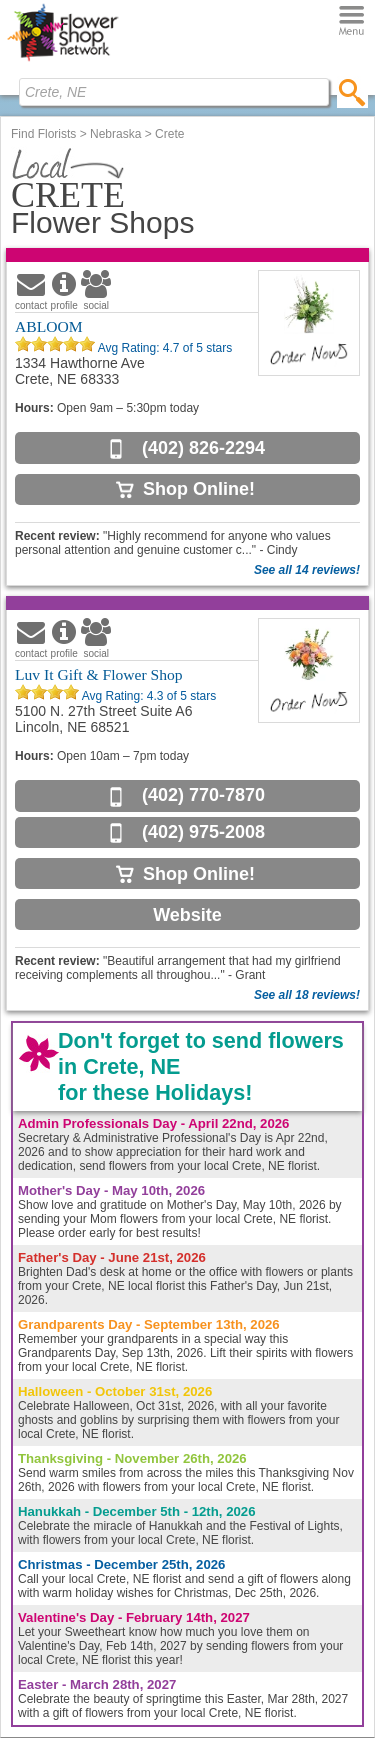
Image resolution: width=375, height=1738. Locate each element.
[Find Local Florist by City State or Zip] (174, 92)
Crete (169, 134)
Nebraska (115, 134)
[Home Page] (62, 61)
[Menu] (351, 21)
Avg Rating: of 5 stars (163, 348)
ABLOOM (49, 326)
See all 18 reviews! (307, 995)
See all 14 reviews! (307, 570)
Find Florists (43, 134)
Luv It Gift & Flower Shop (99, 674)
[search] (352, 92)
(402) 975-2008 (203, 832)
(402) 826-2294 (203, 448)
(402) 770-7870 (203, 795)
